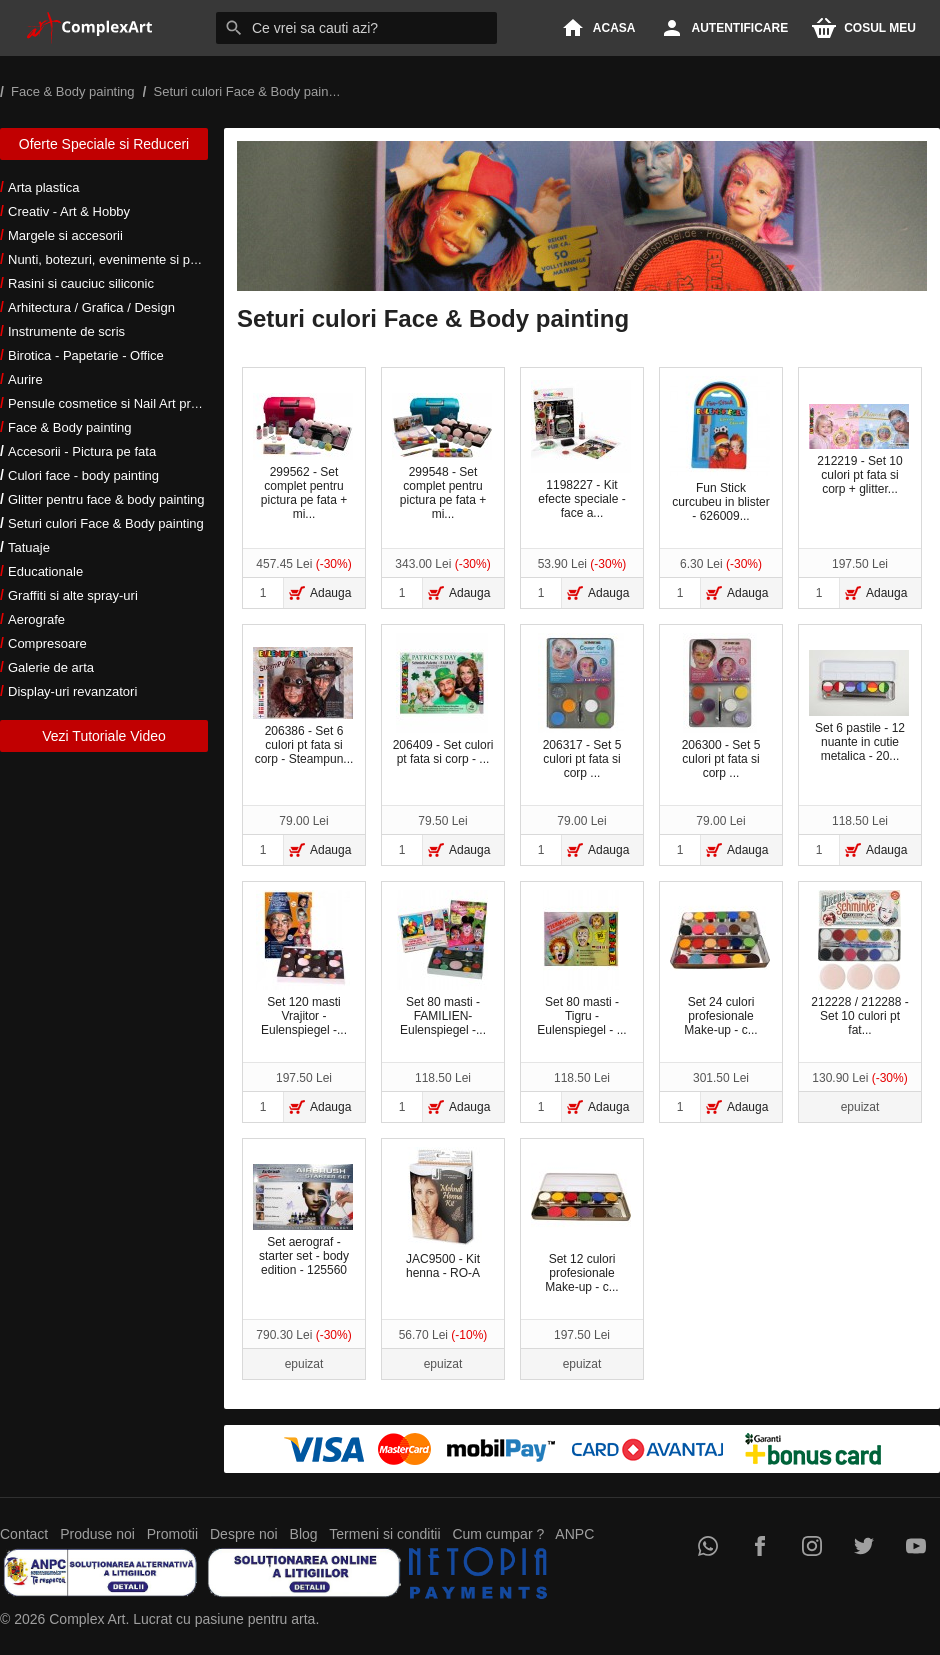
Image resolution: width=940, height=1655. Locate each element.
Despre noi (244, 1534)
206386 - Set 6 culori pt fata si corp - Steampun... (303, 706)
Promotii (172, 1534)
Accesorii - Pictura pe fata (82, 451)
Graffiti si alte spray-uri (73, 595)
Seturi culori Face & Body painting (106, 523)
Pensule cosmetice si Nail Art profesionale (129, 403)
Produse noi (97, 1534)
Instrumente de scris (66, 331)
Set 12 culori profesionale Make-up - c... (581, 1220)
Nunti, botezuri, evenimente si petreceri (120, 259)
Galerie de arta (51, 667)
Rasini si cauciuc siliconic (81, 283)
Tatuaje (29, 547)
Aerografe (36, 619)
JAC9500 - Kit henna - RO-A (442, 1213)
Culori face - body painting (83, 475)
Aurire (25, 379)
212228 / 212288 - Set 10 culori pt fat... (859, 963)
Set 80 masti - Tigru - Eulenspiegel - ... (581, 963)
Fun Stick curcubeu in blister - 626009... (720, 449)
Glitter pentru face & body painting (106, 499)
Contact (24, 1534)
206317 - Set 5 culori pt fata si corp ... (581, 706)
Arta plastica (44, 187)
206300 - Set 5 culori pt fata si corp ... (721, 706)
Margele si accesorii (65, 235)
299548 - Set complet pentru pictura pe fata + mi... (442, 457)
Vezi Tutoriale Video (104, 736)
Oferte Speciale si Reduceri (104, 144)
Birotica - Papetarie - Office (86, 355)
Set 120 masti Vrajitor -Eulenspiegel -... (303, 963)
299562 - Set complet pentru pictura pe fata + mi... (303, 457)
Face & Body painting (70, 427)
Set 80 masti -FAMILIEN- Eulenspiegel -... (442, 963)
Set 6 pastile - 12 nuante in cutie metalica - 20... (859, 707)
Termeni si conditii (384, 1534)
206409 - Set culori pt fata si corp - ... (443, 699)
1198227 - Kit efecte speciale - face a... (581, 450)
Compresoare (47, 643)
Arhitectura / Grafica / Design (91, 307)
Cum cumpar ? (498, 1534)
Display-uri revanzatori (72, 691)
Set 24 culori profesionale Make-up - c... (720, 963)
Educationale (45, 571)
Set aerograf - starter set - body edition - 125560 (303, 1220)
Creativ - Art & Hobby (69, 211)
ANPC (574, 1534)
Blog (304, 1534)
